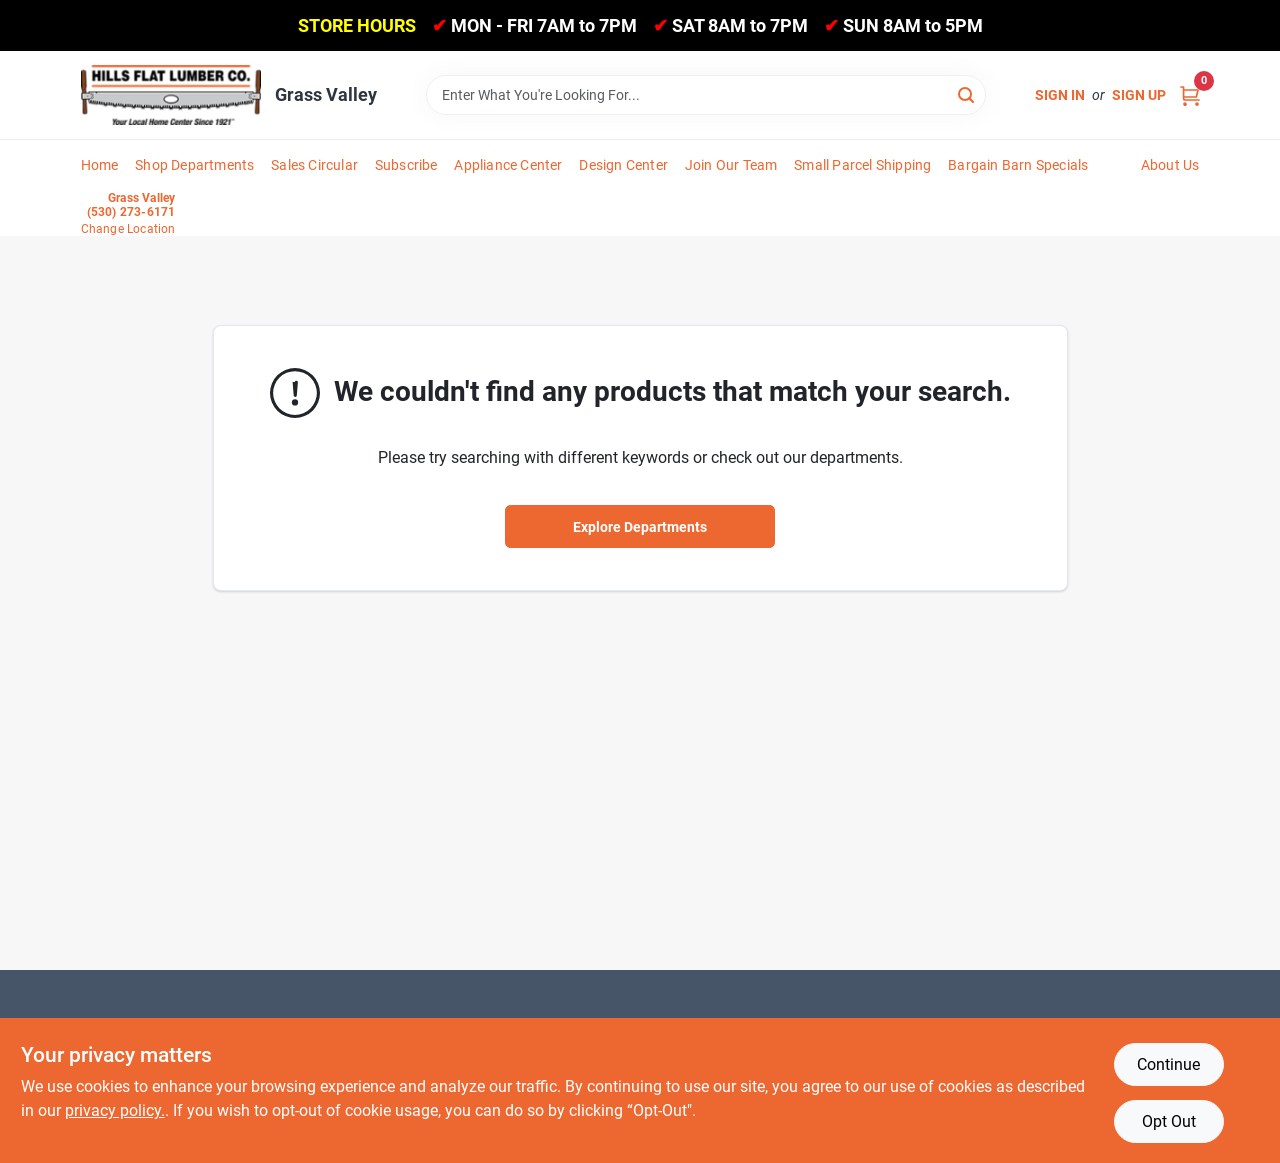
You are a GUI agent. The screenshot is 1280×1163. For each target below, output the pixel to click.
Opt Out (1169, 1121)
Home (100, 165)
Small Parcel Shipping (862, 165)
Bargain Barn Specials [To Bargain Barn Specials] (1018, 165)
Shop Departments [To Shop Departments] (194, 165)
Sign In (1060, 95)
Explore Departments (640, 527)
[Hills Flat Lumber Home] (171, 95)
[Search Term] (706, 95)
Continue (1168, 1064)
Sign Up (1139, 95)
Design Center (623, 165)
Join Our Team (731, 165)
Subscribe (406, 165)
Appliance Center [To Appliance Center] (508, 165)
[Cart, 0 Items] (1190, 95)
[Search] (967, 93)
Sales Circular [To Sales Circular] (314, 165)
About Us (1170, 165)
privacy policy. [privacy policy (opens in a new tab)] (115, 1110)
